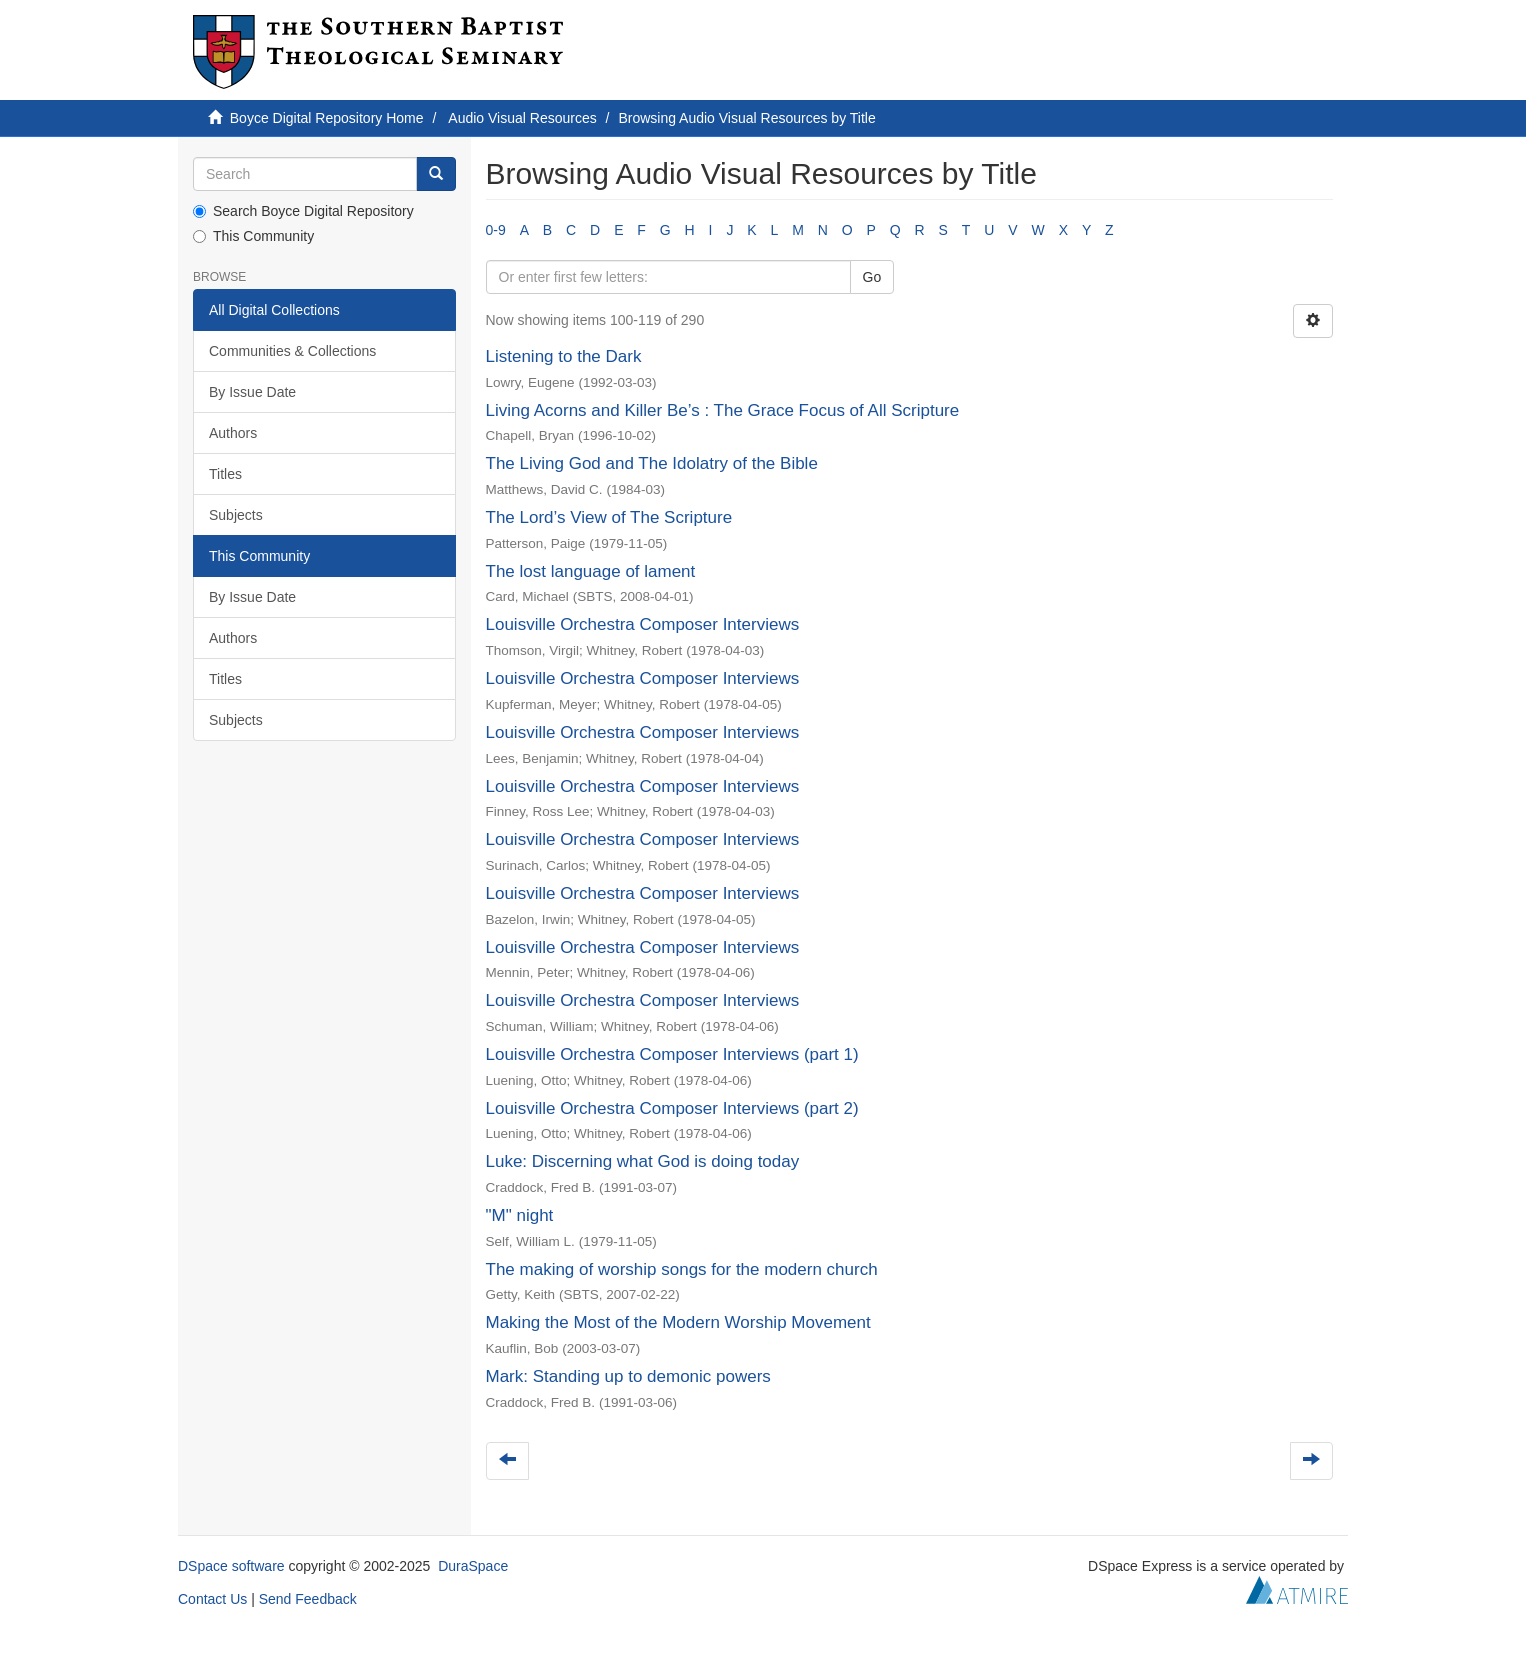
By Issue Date (252, 392)
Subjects (236, 515)
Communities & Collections (292, 351)
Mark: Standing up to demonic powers (628, 1376)
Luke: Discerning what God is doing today (643, 1161)
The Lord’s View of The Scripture (609, 517)
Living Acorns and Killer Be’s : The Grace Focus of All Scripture (723, 410)
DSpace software (231, 1566)
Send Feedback (308, 1599)
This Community (253, 236)
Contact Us (212, 1599)
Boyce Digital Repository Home (327, 118)
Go (872, 277)
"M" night (520, 1215)
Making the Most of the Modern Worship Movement (678, 1322)
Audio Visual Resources (522, 118)
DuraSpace (473, 1566)
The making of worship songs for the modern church (682, 1269)
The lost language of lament (591, 571)
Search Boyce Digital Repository (303, 211)
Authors (233, 433)
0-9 (496, 230)
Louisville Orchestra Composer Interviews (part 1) (672, 1054)
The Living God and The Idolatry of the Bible (652, 463)
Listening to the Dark (564, 356)
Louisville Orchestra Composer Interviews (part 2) (672, 1108)
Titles (225, 474)
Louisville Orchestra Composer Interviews (643, 624)
